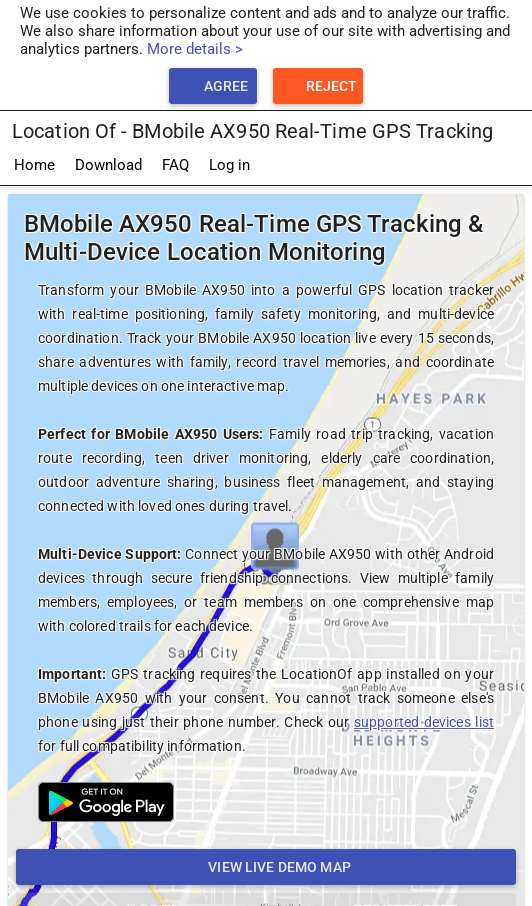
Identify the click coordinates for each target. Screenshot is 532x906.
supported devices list (424, 722)
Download (108, 165)
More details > (195, 49)
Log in (229, 165)
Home (34, 165)
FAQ (175, 165)
